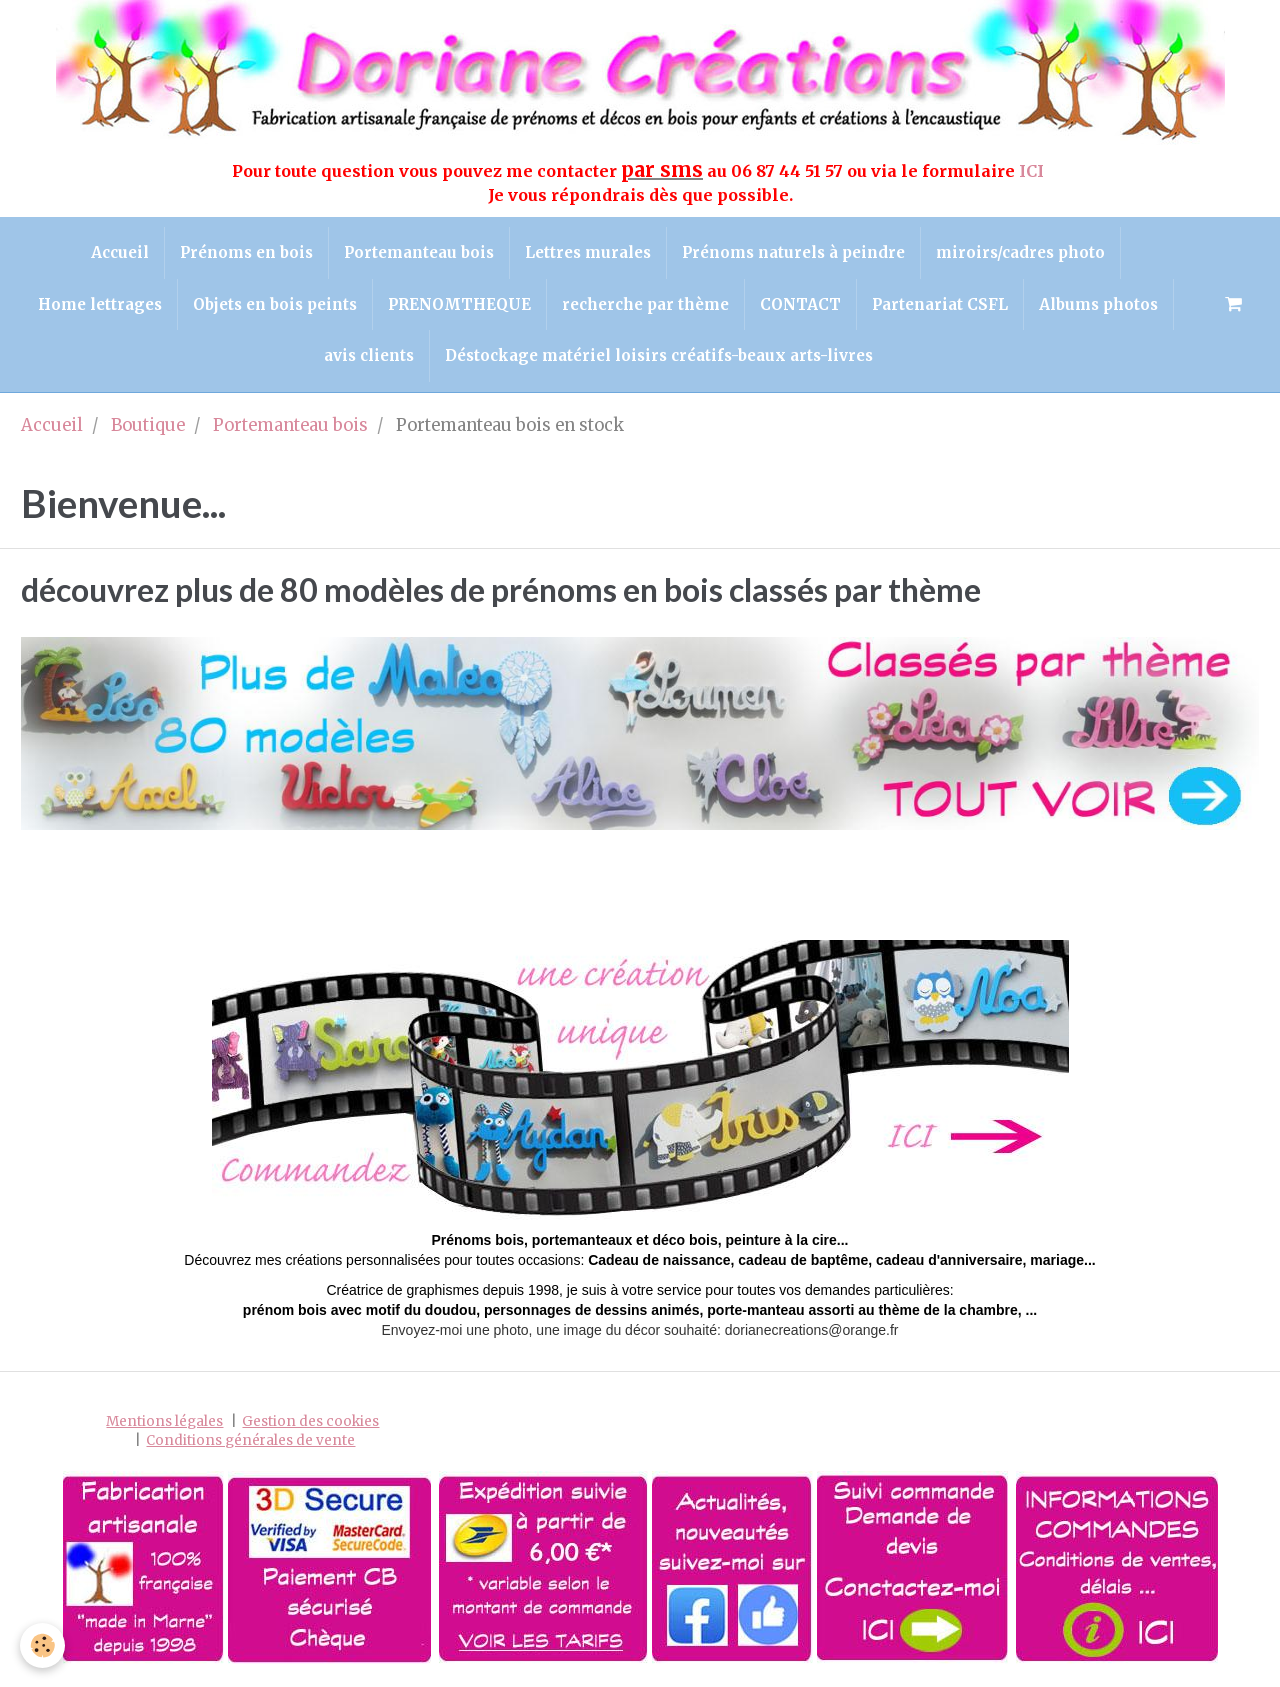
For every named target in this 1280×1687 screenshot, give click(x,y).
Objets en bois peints (275, 304)
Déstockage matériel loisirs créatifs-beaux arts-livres (659, 355)
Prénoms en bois (246, 252)
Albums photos (1098, 304)
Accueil (120, 252)
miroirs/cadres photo (1020, 252)
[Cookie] (42, 1645)
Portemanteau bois (419, 252)
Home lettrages (100, 304)
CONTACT (800, 304)
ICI (1033, 171)
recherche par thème (645, 304)
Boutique (148, 425)
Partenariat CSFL (940, 304)
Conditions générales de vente (250, 1440)
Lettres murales (588, 252)
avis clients (369, 355)
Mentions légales (164, 1421)
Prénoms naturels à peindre (793, 252)
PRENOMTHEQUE (459, 304)
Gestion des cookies (310, 1421)
